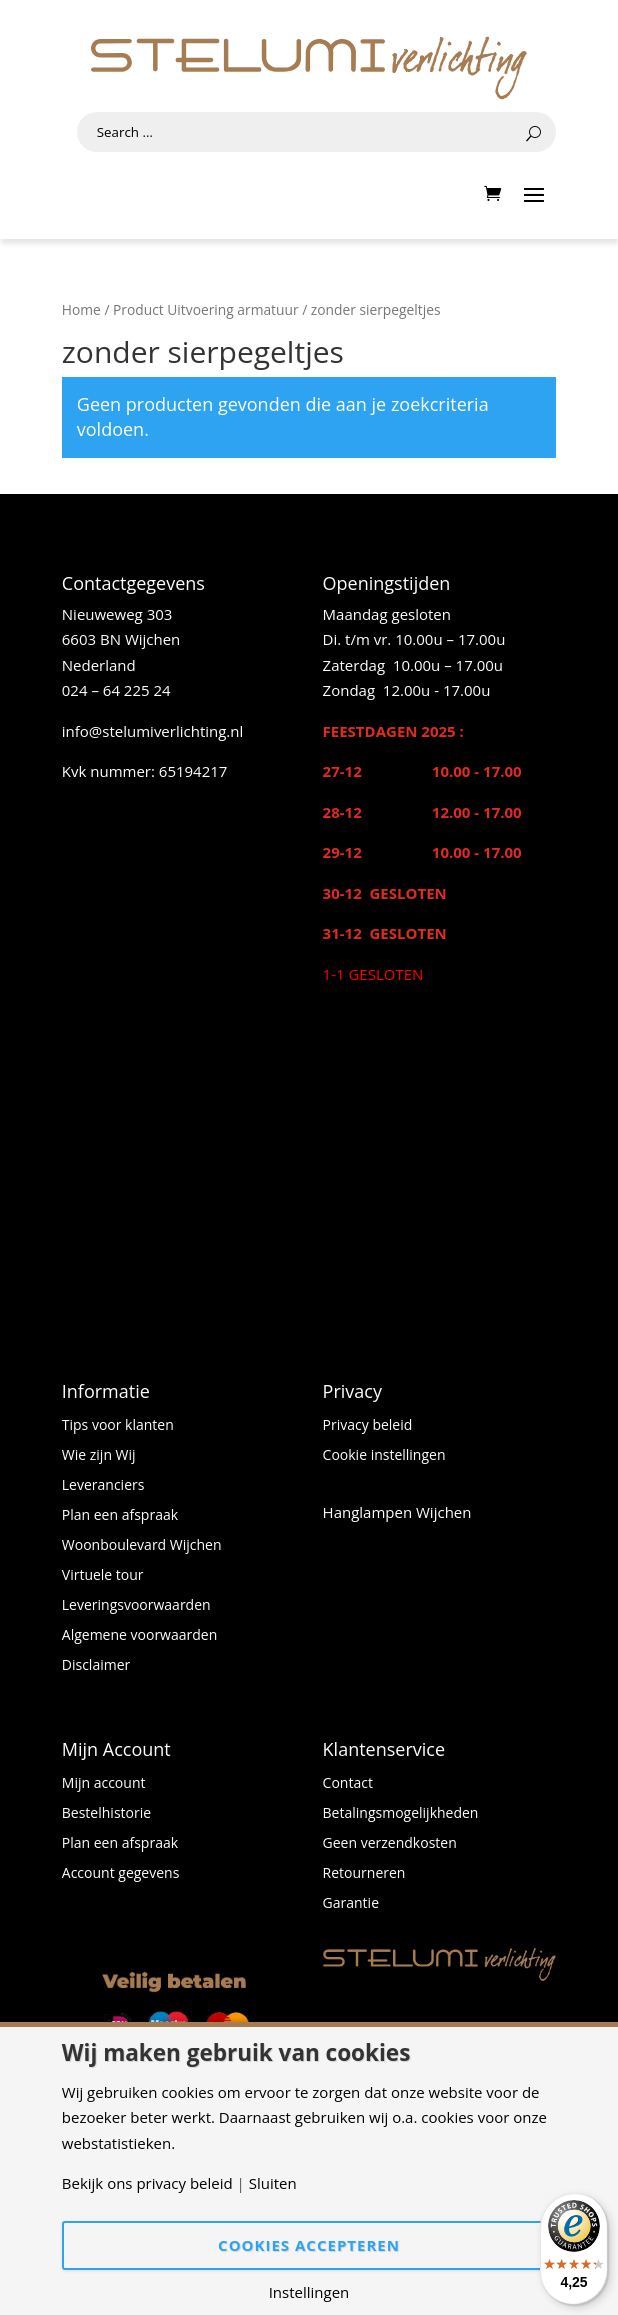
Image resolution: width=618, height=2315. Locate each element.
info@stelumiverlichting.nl (153, 731)
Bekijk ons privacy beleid (147, 2183)
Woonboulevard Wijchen (142, 1546)
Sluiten (273, 2183)
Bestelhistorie (106, 1814)
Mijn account (104, 1784)
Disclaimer (96, 1666)
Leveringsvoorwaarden (136, 1606)
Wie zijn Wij (99, 1456)
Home (81, 309)
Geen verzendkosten (390, 1844)
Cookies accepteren (309, 2245)
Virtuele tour (103, 1576)
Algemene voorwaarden (139, 1636)
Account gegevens (121, 1874)
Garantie (351, 1904)
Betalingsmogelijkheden (401, 1814)
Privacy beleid (368, 1426)
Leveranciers (103, 1486)
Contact (348, 1784)
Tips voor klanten (118, 1426)
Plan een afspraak (120, 1516)
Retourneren (364, 1874)
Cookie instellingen (384, 1456)
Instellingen (309, 2292)
